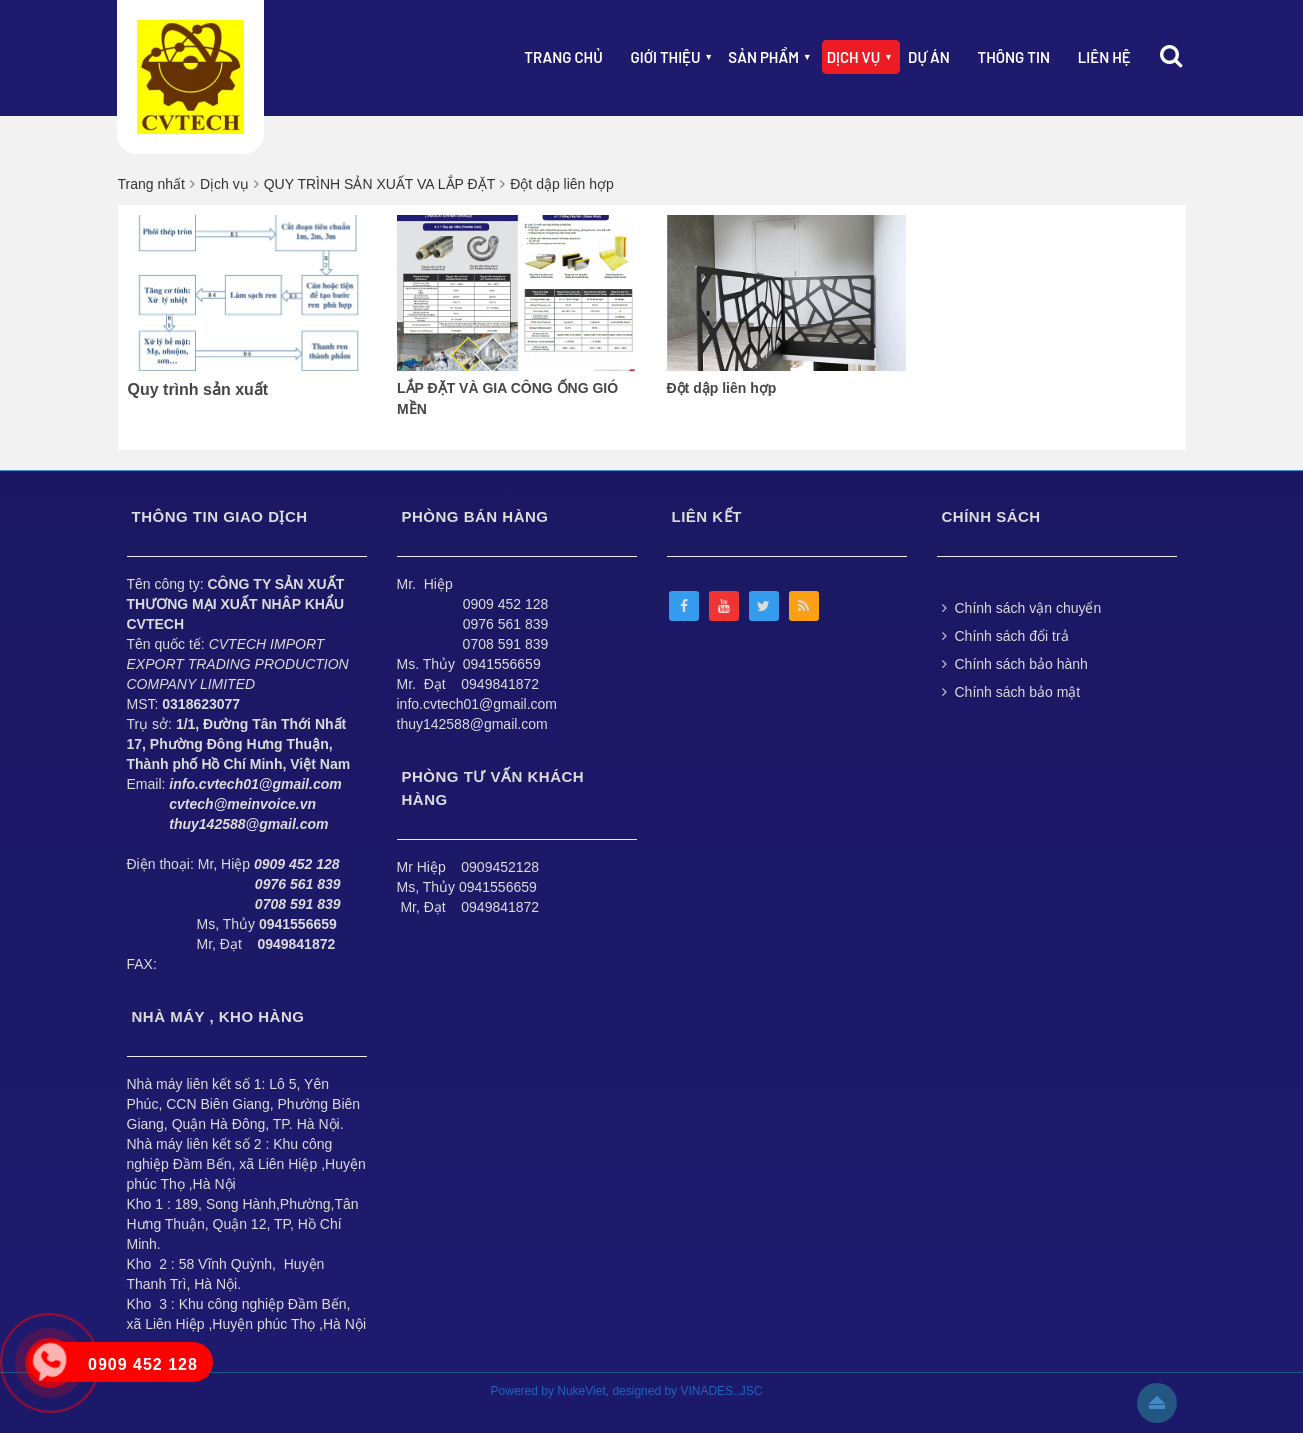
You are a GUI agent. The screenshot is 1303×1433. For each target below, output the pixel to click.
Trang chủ (563, 57)
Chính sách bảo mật (1011, 692)
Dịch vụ (854, 57)
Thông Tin (1014, 57)
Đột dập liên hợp (722, 388)
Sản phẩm (763, 57)
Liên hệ (1104, 57)
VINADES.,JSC (721, 1391)
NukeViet (581, 1391)
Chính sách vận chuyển (1022, 608)
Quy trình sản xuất (198, 389)
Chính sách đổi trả (1005, 636)
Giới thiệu (666, 57)
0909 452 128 (506, 604)
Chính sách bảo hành (1015, 664)
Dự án (929, 57)
